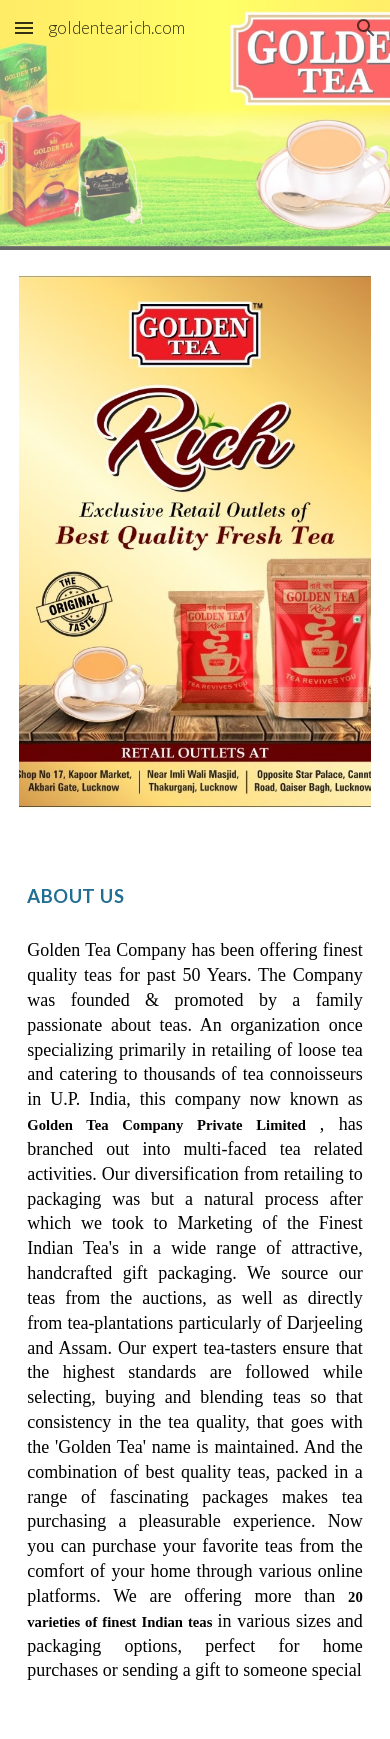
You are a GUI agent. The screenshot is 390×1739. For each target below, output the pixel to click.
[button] (24, 27)
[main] (195, 891)
